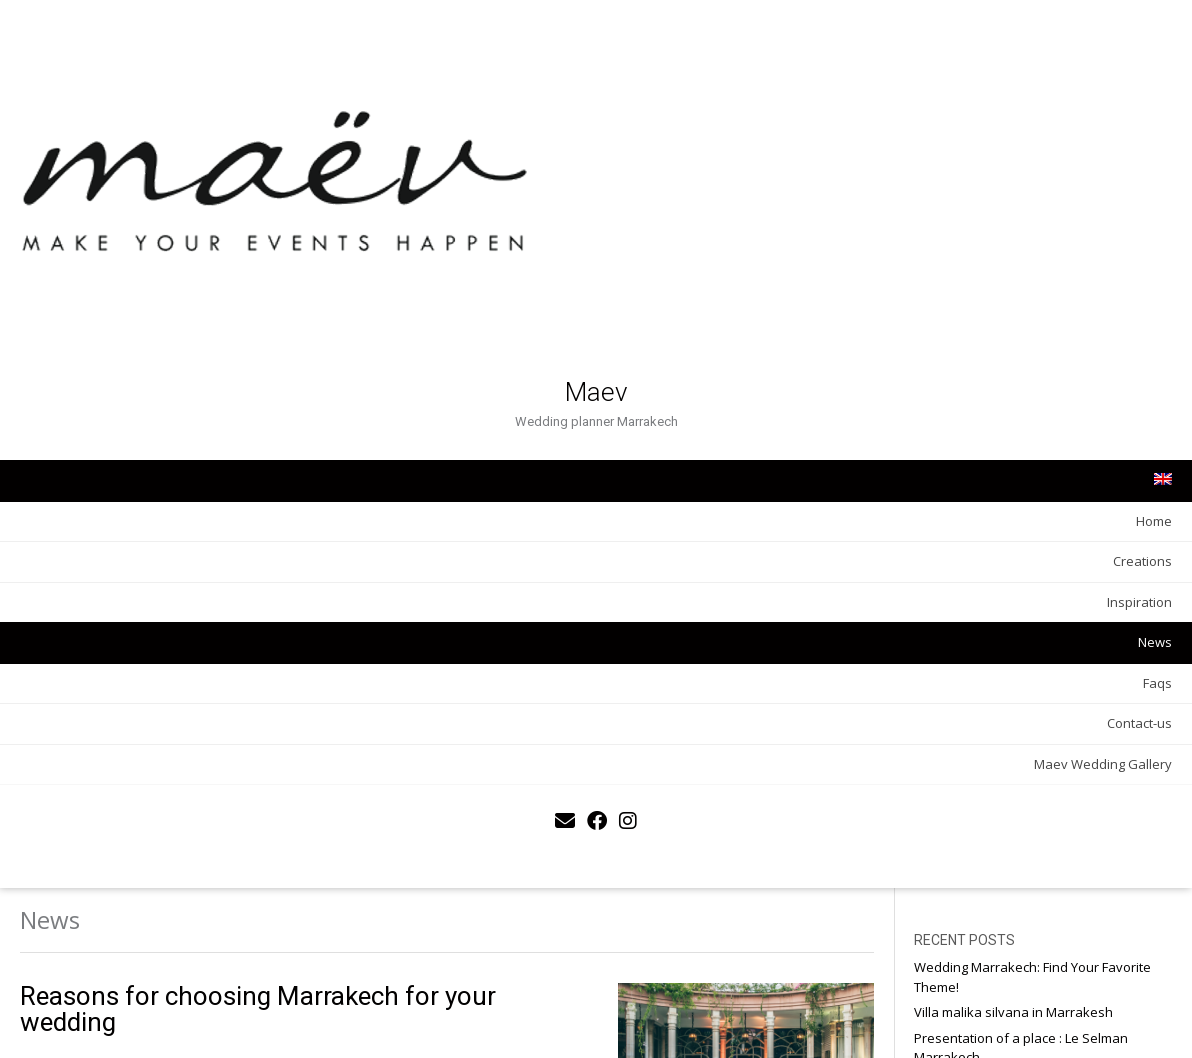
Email (1001, 592)
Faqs (245, 486)
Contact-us (227, 527)
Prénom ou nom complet (1066, 522)
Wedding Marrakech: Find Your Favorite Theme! (1076, 89)
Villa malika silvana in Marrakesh (1048, 134)
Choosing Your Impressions (1067, 259)
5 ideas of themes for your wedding (501, 358)
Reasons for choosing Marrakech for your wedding (509, 121)
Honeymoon (1021, 434)
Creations (230, 365)
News (243, 446)
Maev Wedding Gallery (191, 567)
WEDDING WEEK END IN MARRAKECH (438, 595)
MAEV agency (379, 832)
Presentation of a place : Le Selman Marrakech (1066, 179)
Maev (140, 196)
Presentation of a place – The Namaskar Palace (1073, 224)
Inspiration (227, 405)
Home (242, 324)
